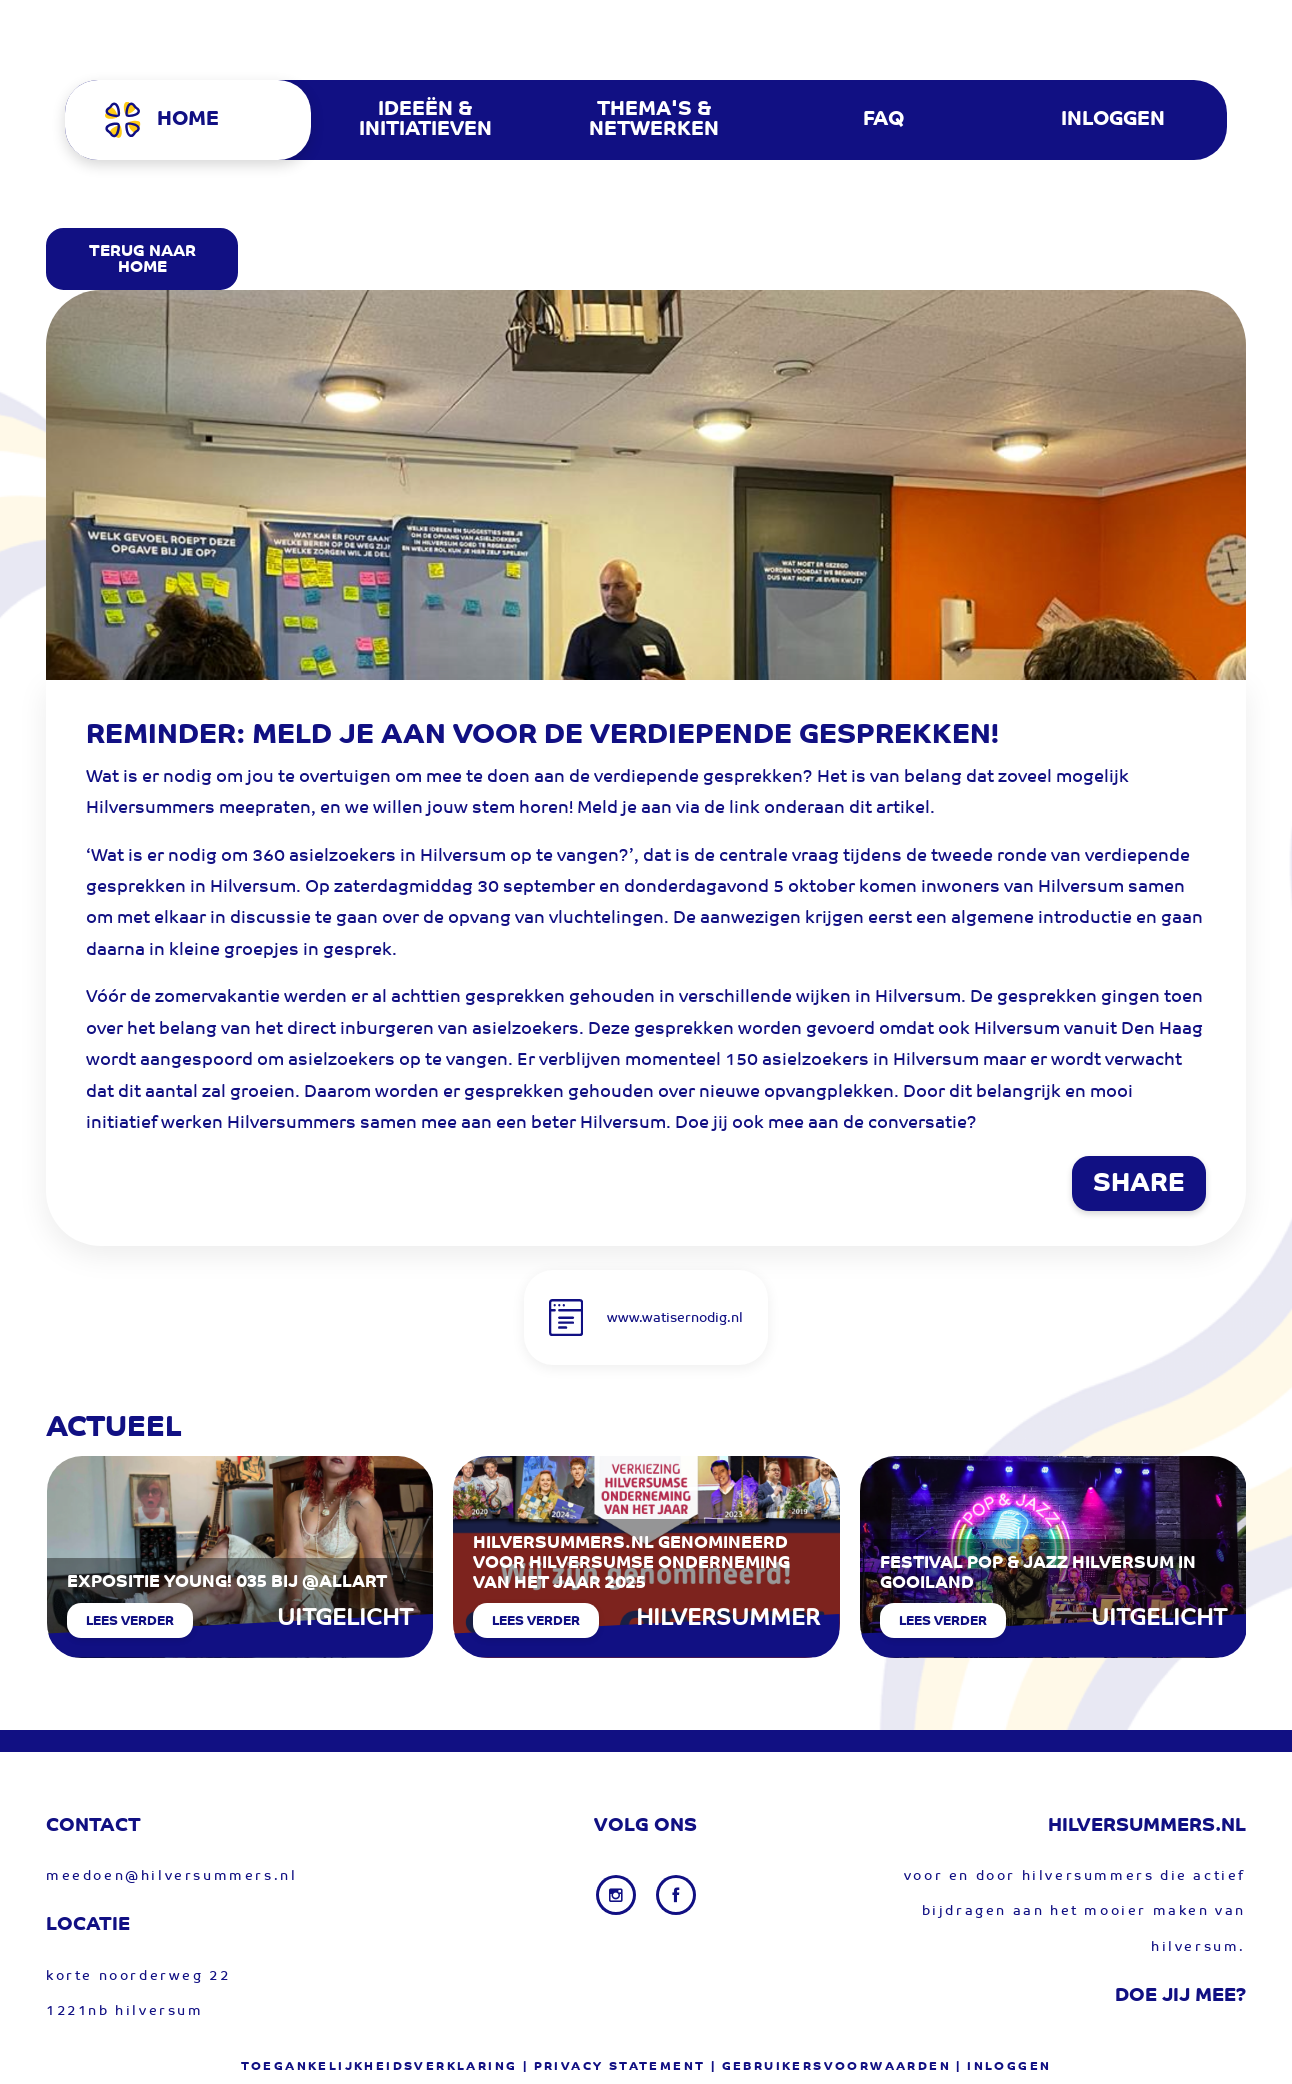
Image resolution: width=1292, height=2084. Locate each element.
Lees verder (130, 1621)
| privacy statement (614, 2067)
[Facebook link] (676, 1895)
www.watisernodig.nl (675, 1318)
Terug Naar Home (142, 260)
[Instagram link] (618, 1895)
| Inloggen (1003, 2067)
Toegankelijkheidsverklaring (379, 2067)
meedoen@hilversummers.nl (171, 1876)
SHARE (1139, 1185)
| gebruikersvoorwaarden (831, 2067)
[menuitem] (196, 120)
